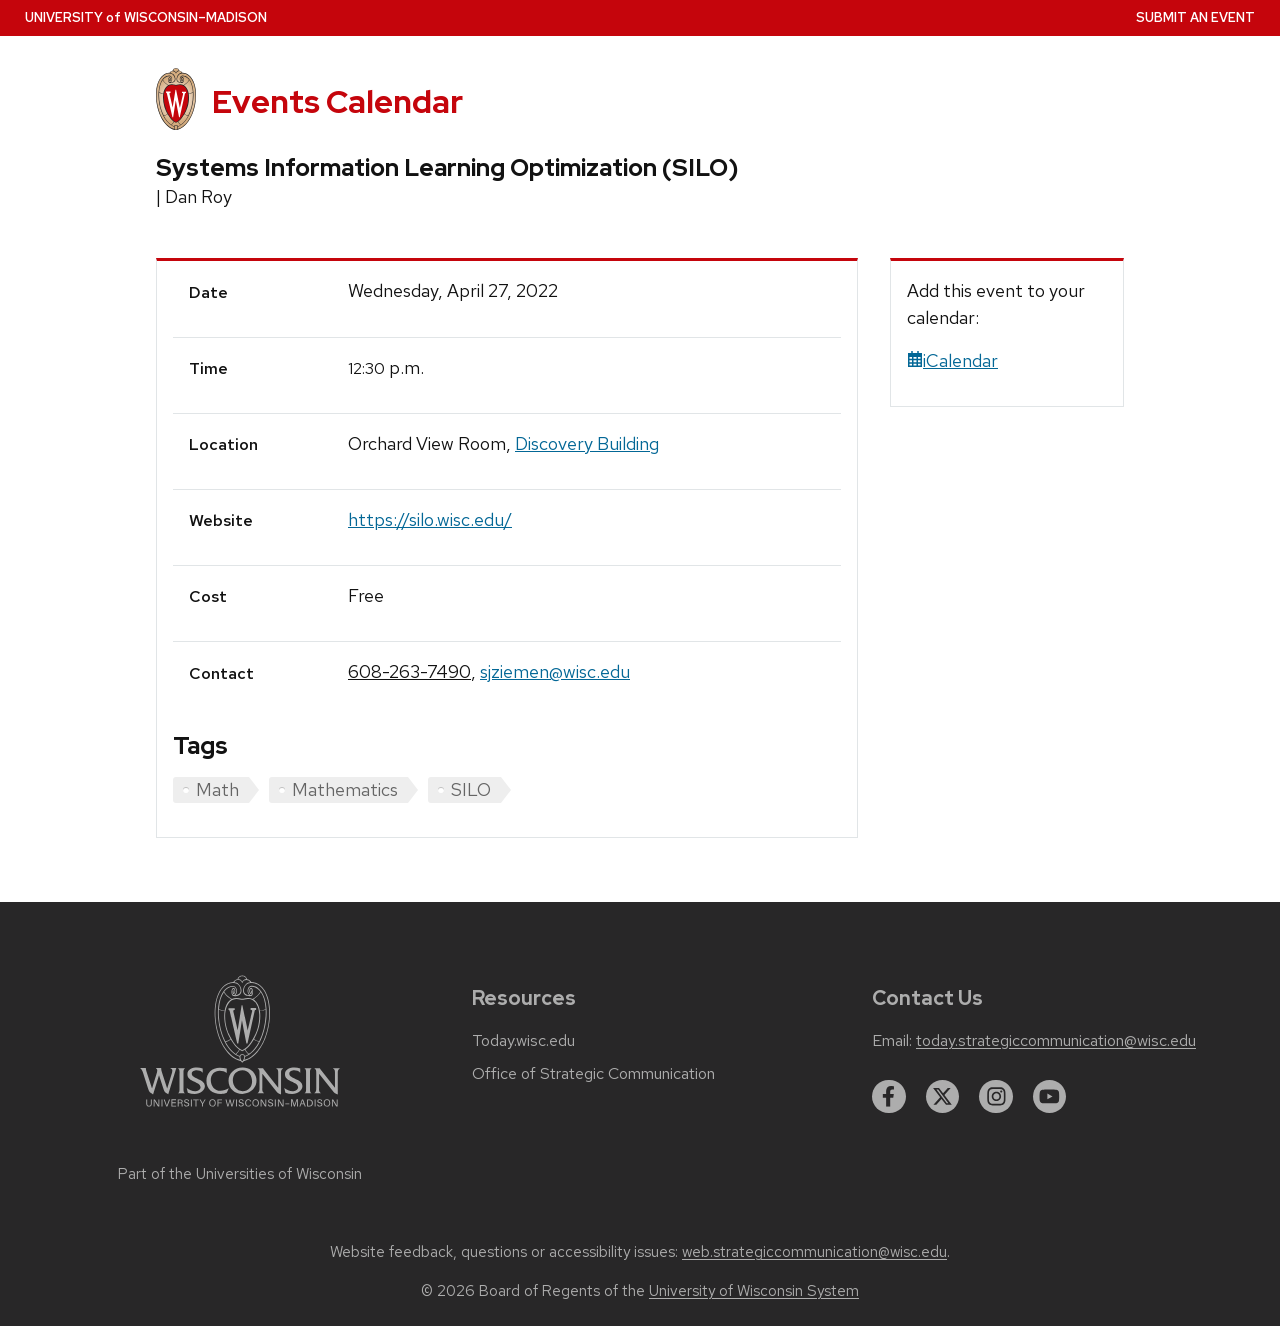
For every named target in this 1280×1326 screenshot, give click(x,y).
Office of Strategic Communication (593, 1074)
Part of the (240, 1174)
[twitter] (943, 1097)
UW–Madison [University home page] (146, 17)
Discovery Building (587, 443)
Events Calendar (337, 101)
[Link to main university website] (240, 1110)
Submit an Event (1195, 17)
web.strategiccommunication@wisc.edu (814, 1252)
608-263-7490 (409, 671)
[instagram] (996, 1097)
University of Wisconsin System (754, 1291)
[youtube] (1050, 1097)
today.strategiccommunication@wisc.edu (1056, 1041)
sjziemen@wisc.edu (555, 671)
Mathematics (345, 789)
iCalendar (952, 360)
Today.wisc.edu (523, 1041)
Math (217, 789)
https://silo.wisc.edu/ (430, 519)
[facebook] (889, 1097)
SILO (471, 789)
